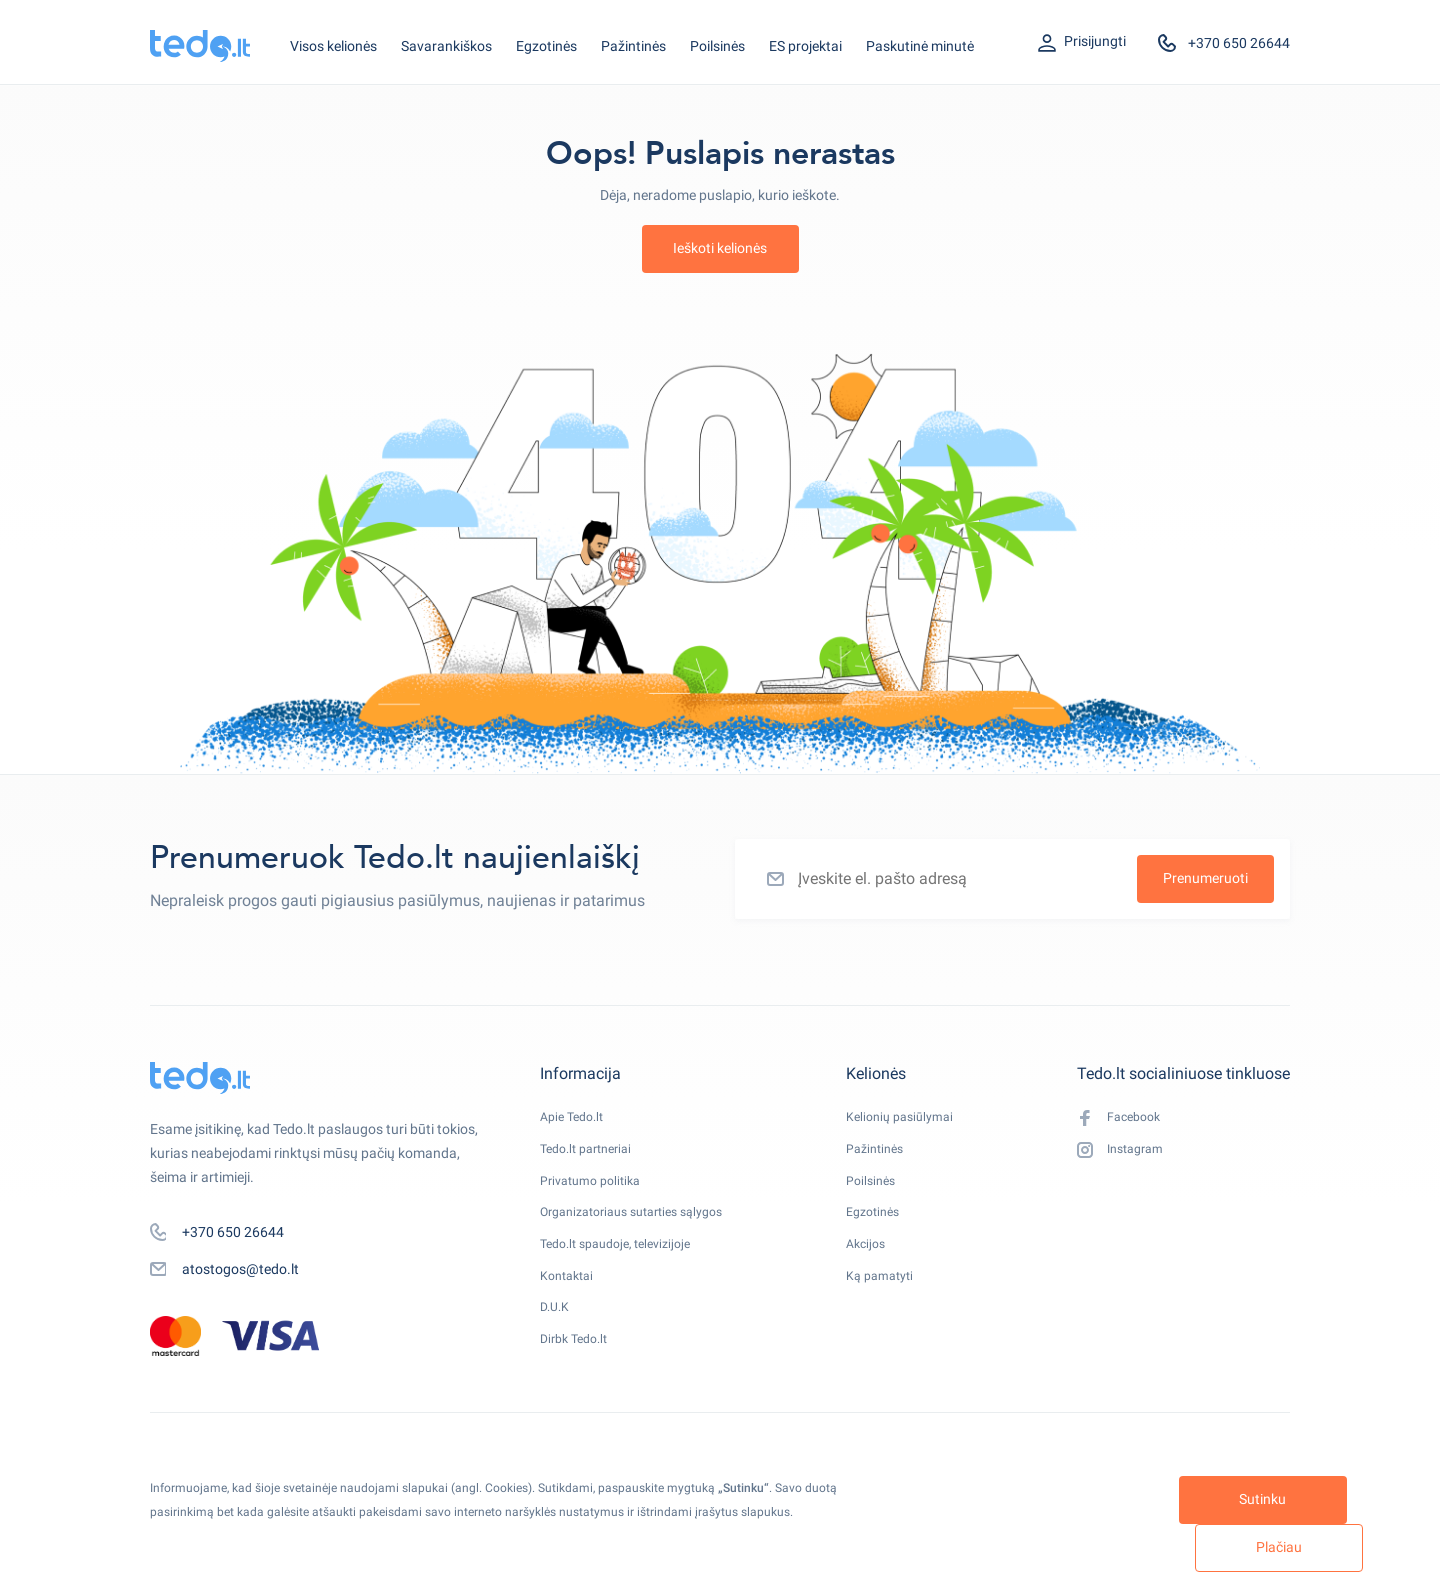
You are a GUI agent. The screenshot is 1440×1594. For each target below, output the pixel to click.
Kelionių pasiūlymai (913, 1119)
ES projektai (805, 46)
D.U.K (557, 1335)
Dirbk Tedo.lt (578, 1371)
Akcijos (876, 1263)
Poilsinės (717, 46)
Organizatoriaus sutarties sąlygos (645, 1227)
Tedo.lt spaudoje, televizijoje (625, 1263)
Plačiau (1206, 1547)
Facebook (1122, 1120)
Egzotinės (546, 46)
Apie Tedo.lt (576, 1119)
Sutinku (1022, 1547)
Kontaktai (570, 1299)
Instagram (1124, 1156)
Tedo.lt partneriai (592, 1155)
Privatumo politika (596, 1191)
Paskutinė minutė (920, 46)
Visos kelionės (333, 46)
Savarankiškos (446, 46)
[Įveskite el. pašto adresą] (1012, 879)
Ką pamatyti (892, 1299)
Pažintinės (633, 46)
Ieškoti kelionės (720, 248)
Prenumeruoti (1205, 878)
